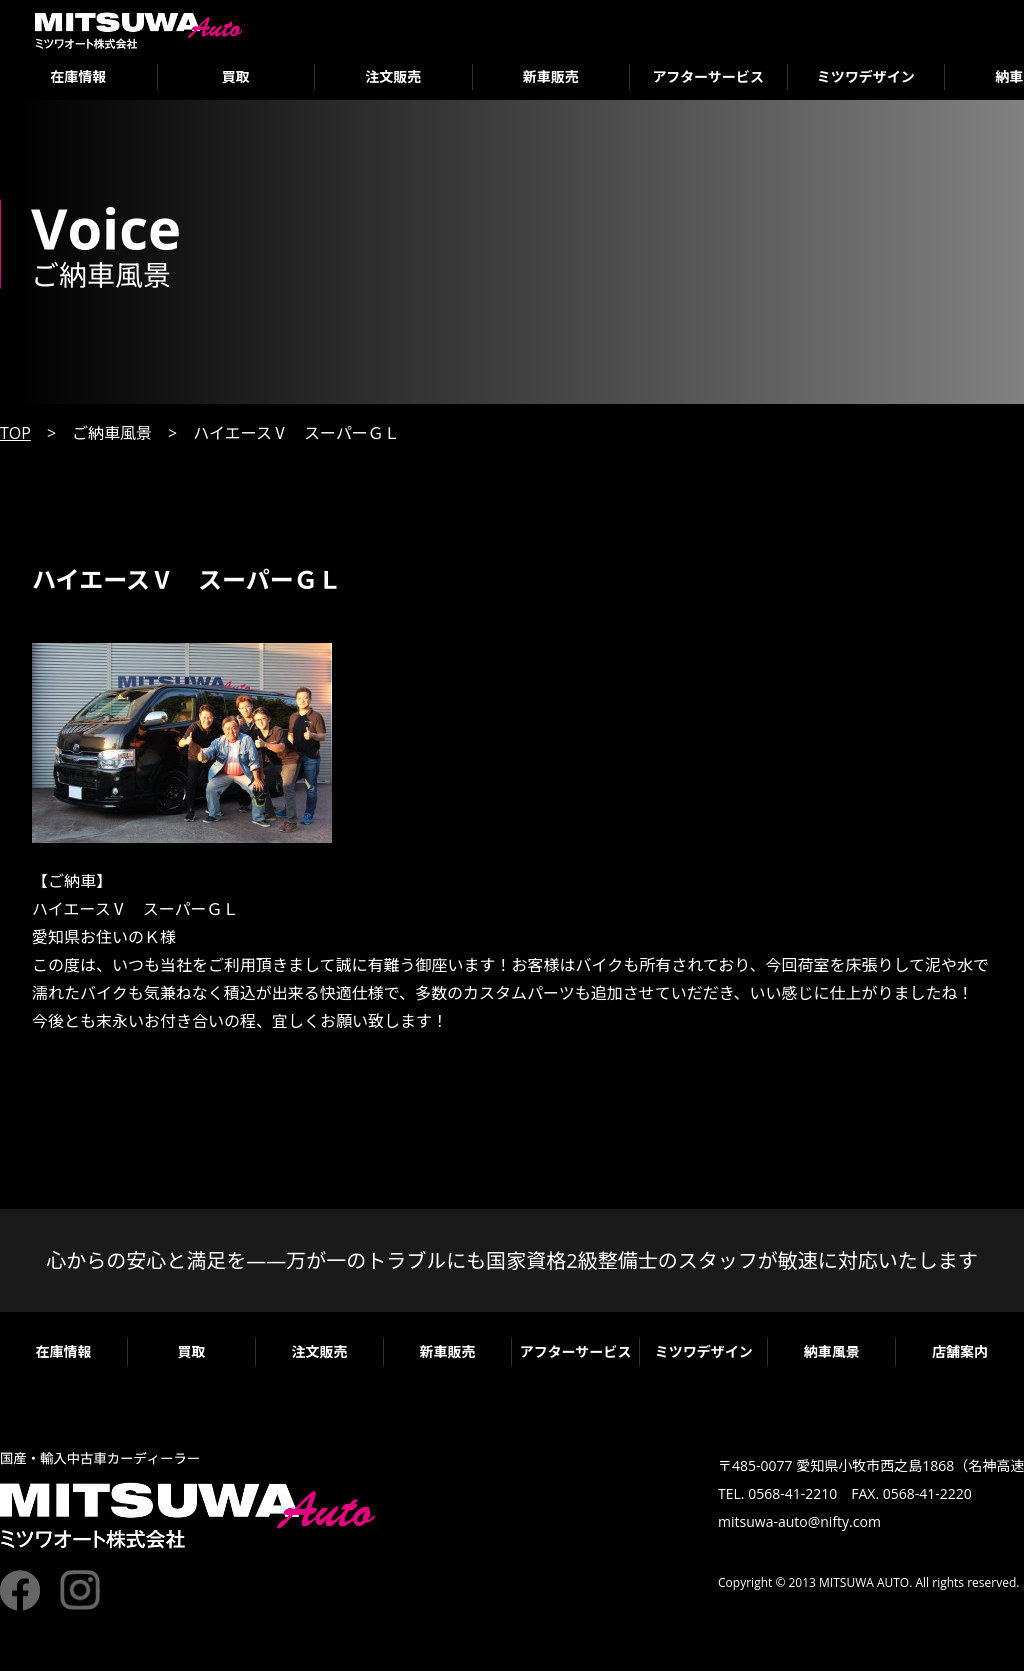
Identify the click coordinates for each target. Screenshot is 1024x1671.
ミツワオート (138, 30)
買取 (236, 76)
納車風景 (832, 1351)
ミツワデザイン (866, 76)
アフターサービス (708, 76)
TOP (15, 433)
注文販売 (393, 76)
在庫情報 (78, 76)
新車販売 (551, 76)
